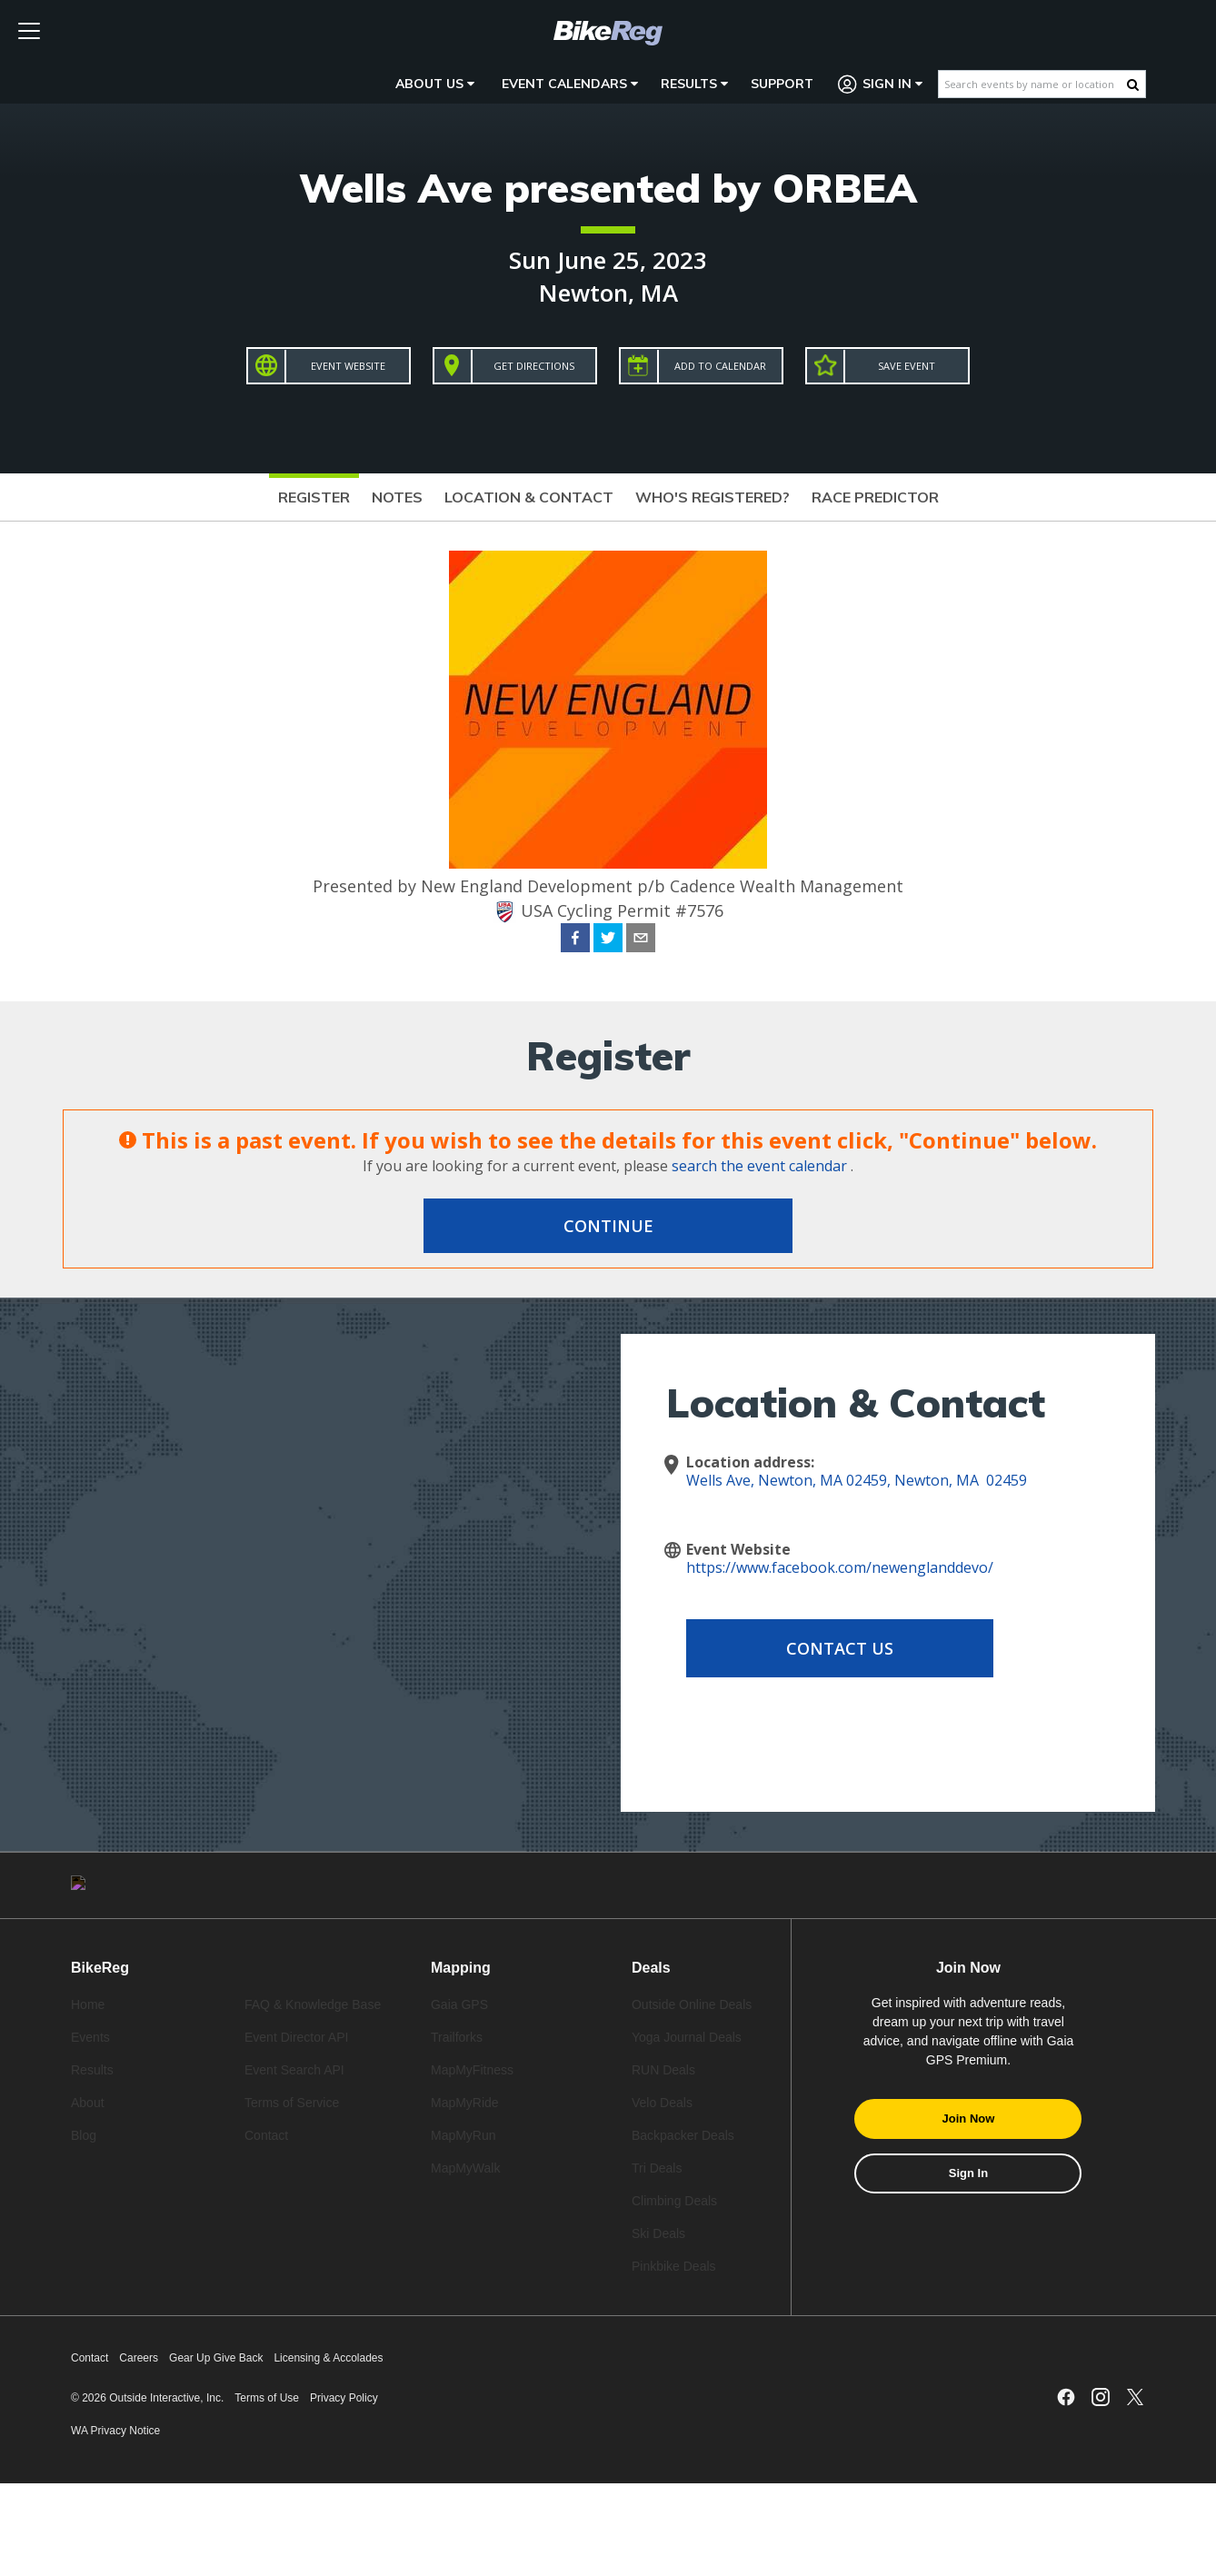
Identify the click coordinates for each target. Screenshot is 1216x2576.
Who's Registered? (712, 497)
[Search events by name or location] (1033, 84)
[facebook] (575, 940)
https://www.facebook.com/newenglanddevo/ (839, 1567)
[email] (640, 940)
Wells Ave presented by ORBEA (608, 188)
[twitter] (608, 940)
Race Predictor (875, 497)
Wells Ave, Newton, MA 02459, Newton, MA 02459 (856, 1480)
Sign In (880, 84)
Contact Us (831, 1648)
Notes (397, 497)
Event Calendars (570, 83)
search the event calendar (759, 1166)
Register (314, 497)
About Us (434, 83)
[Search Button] (1133, 84)
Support (782, 83)
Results (694, 83)
